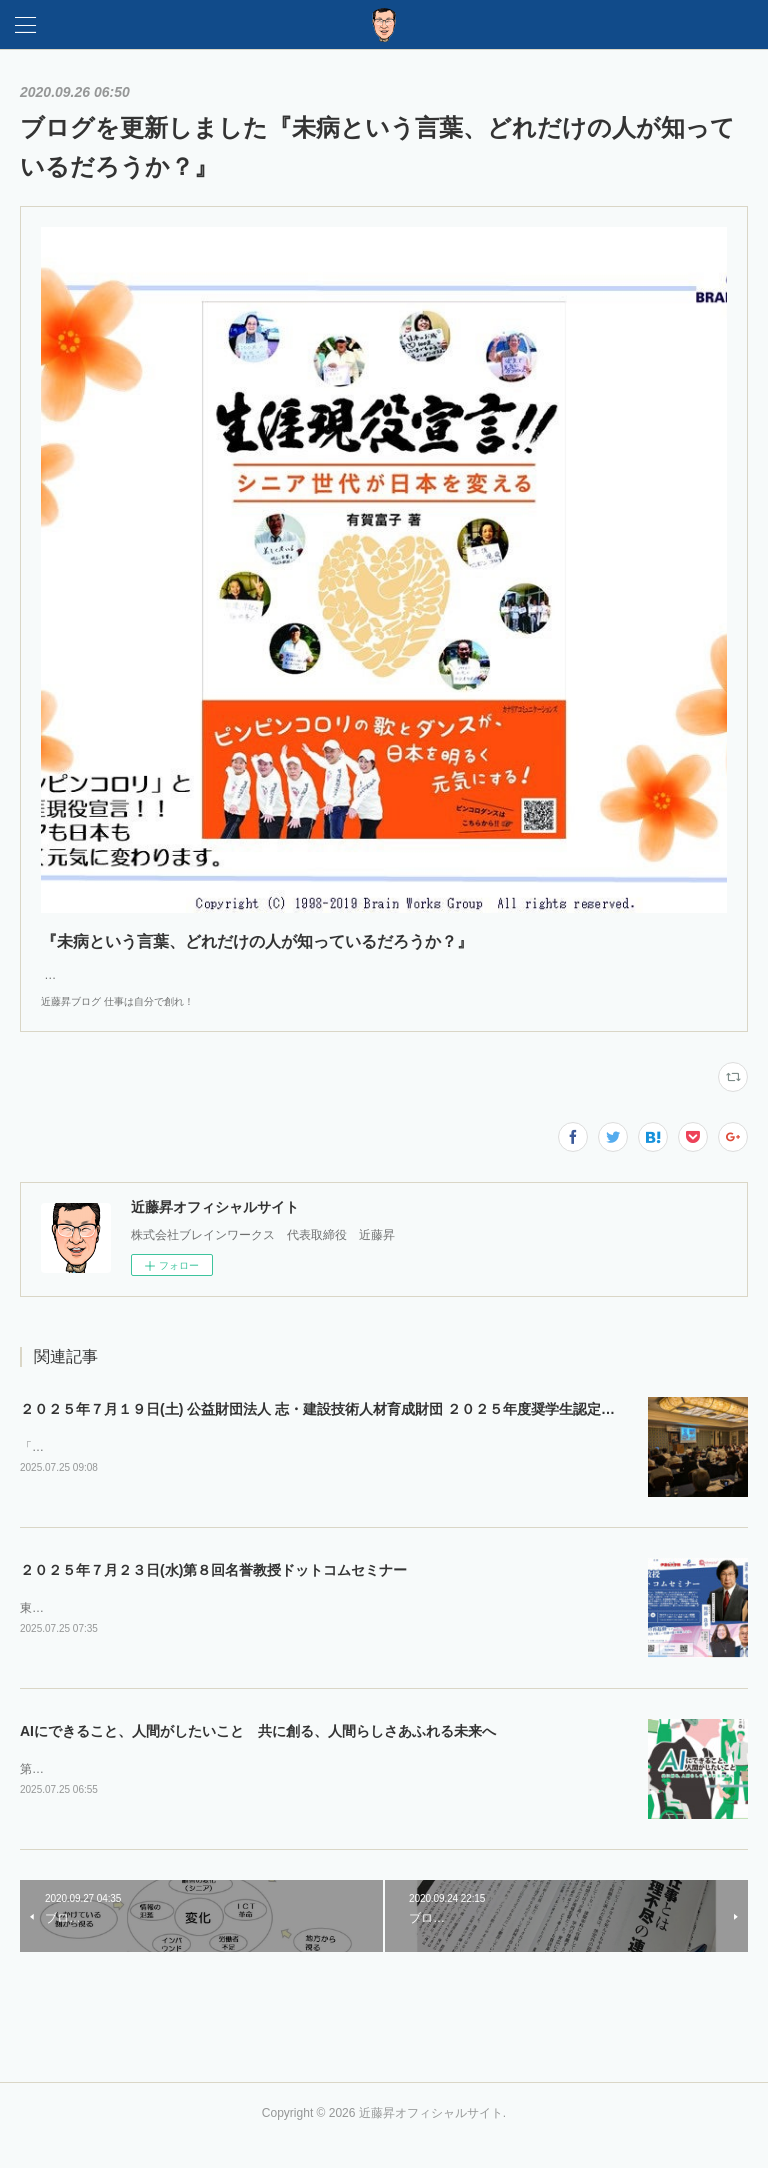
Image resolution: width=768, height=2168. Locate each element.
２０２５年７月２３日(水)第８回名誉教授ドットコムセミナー (213, 1591)
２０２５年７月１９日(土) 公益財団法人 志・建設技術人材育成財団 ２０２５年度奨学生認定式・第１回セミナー (373, 1429)
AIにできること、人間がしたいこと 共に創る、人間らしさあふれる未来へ (258, 1753)
